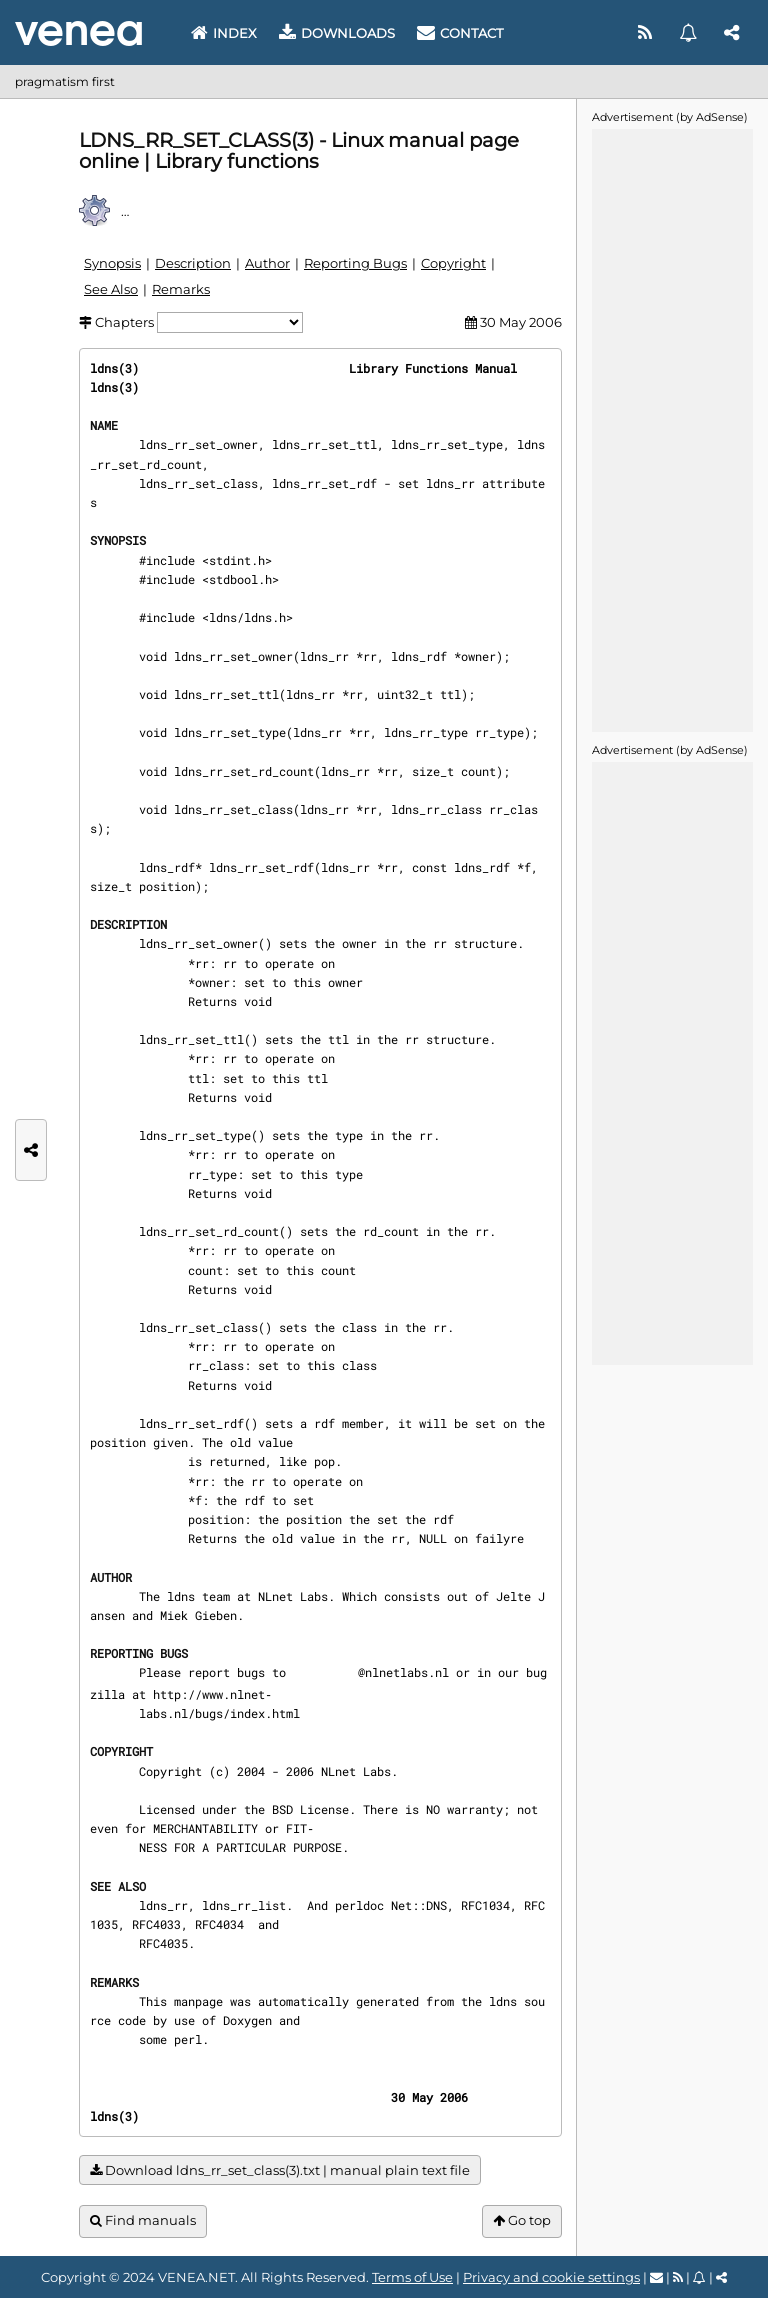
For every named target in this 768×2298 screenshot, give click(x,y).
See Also (111, 289)
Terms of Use (412, 2277)
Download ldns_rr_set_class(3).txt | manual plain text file (280, 2170)
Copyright (453, 263)
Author (267, 263)
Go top (522, 2220)
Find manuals (143, 2220)
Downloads (337, 33)
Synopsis (112, 263)
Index (224, 33)
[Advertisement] (672, 429)
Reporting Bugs (355, 263)
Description (193, 263)
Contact (460, 33)
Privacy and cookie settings (551, 2277)
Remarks (181, 289)
